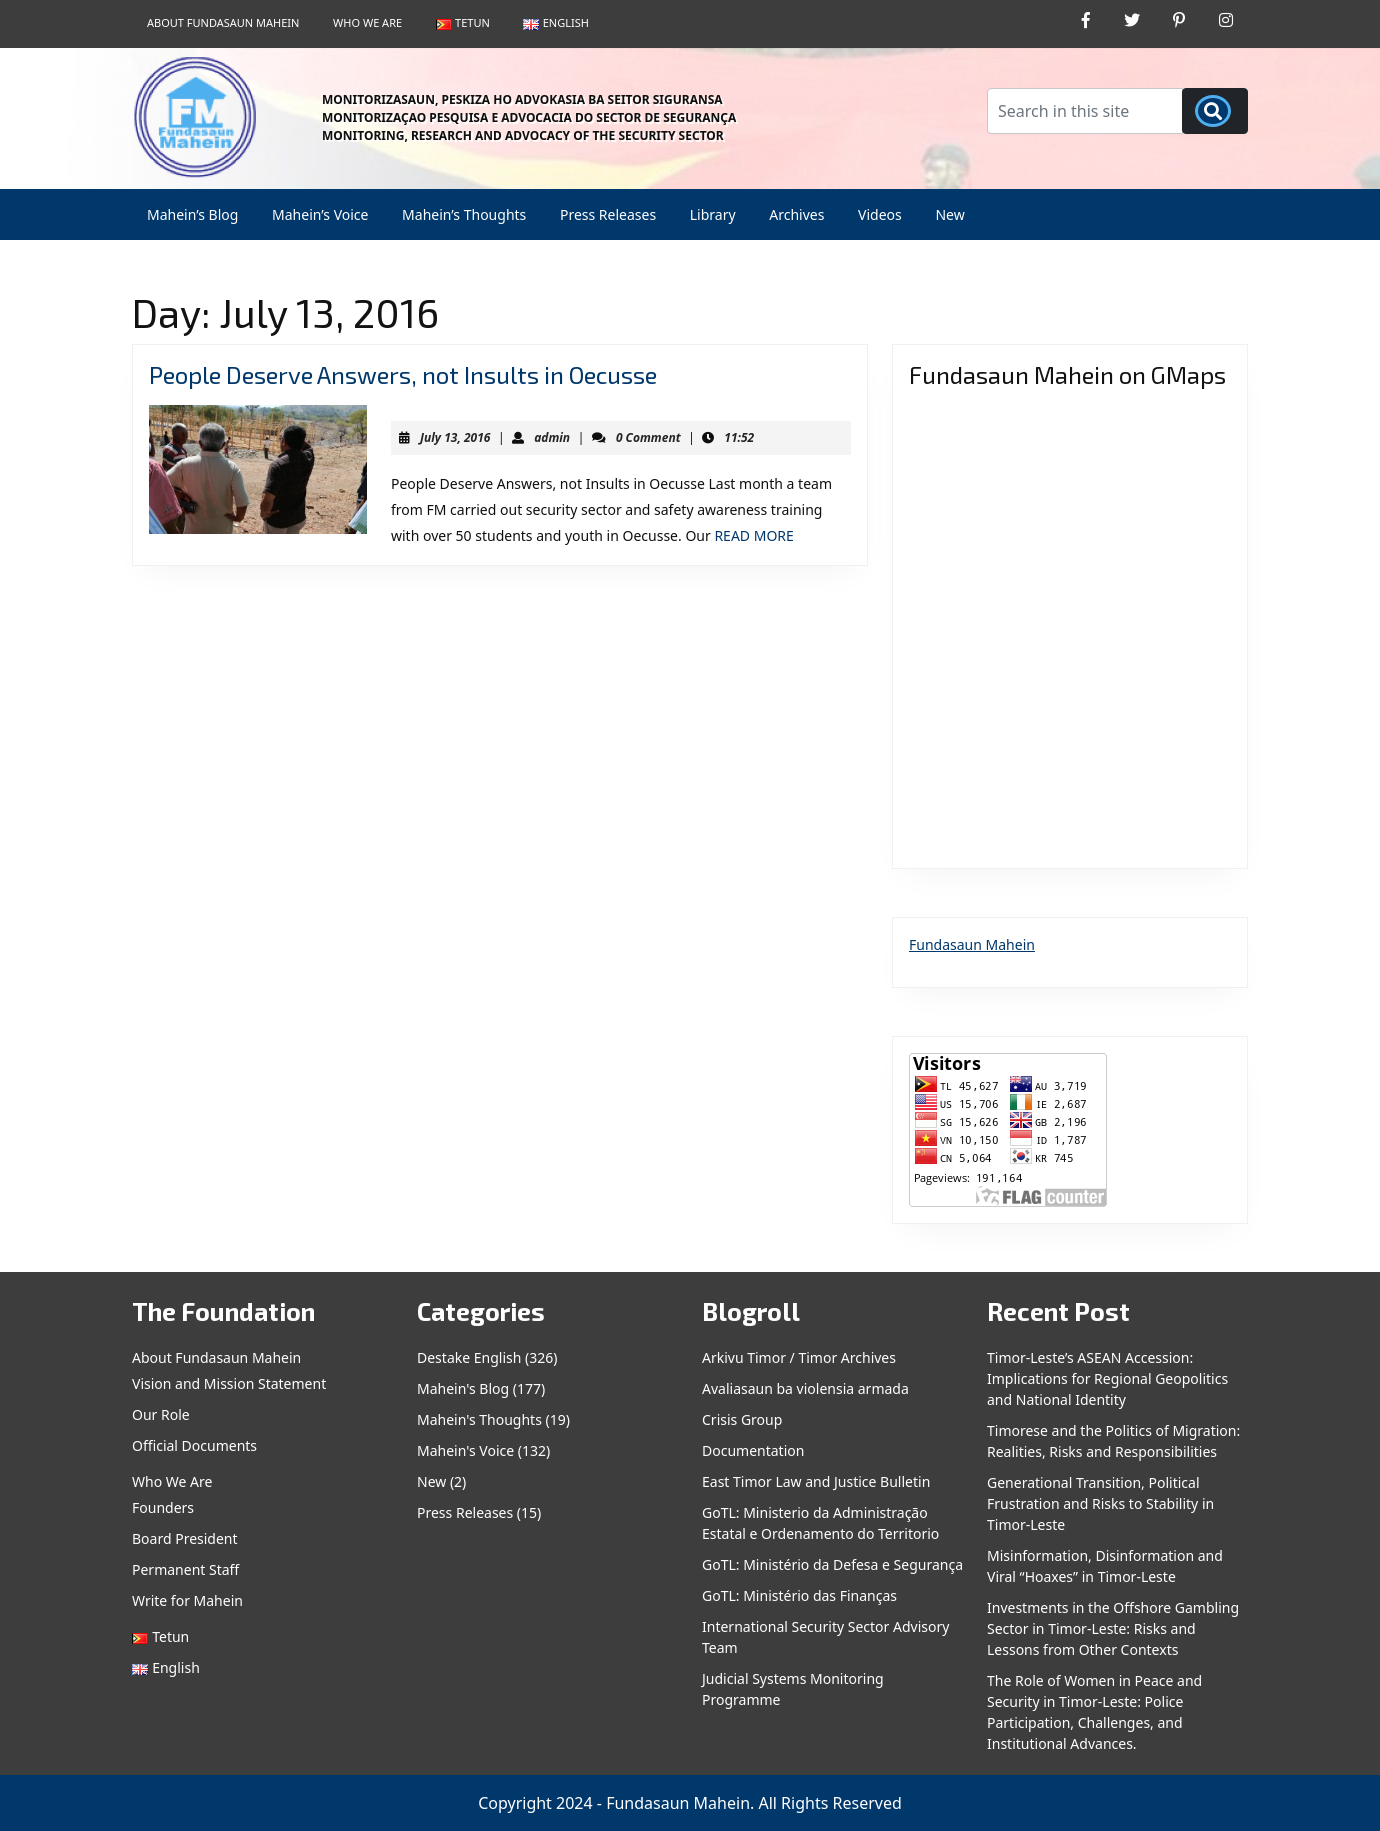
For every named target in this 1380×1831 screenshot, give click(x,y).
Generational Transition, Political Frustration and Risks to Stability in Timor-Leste (1100, 1503)
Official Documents (194, 1445)
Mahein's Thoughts (479, 1419)
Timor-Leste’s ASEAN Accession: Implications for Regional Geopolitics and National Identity (1107, 1378)
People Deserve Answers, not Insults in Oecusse (403, 374)
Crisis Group (742, 1419)
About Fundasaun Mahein (223, 22)
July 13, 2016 (455, 437)
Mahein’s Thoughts (464, 214)
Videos (880, 214)
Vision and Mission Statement (229, 1383)
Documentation (753, 1450)
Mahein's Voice (465, 1450)
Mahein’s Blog (192, 214)
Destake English (469, 1357)
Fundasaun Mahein (972, 944)
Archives (796, 214)
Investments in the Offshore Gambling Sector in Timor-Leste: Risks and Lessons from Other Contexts (1113, 1628)
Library (713, 214)
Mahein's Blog (463, 1388)
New (949, 214)
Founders (163, 1507)
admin (552, 437)
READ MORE (753, 535)
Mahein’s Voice (320, 214)
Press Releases (608, 214)
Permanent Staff (185, 1569)
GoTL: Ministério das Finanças (799, 1595)
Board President (185, 1538)
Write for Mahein (187, 1600)
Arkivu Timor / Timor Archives (799, 1357)
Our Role (161, 1414)
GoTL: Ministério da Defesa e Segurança (832, 1564)
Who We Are (367, 22)
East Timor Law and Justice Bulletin (816, 1481)
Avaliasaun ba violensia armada (805, 1388)
